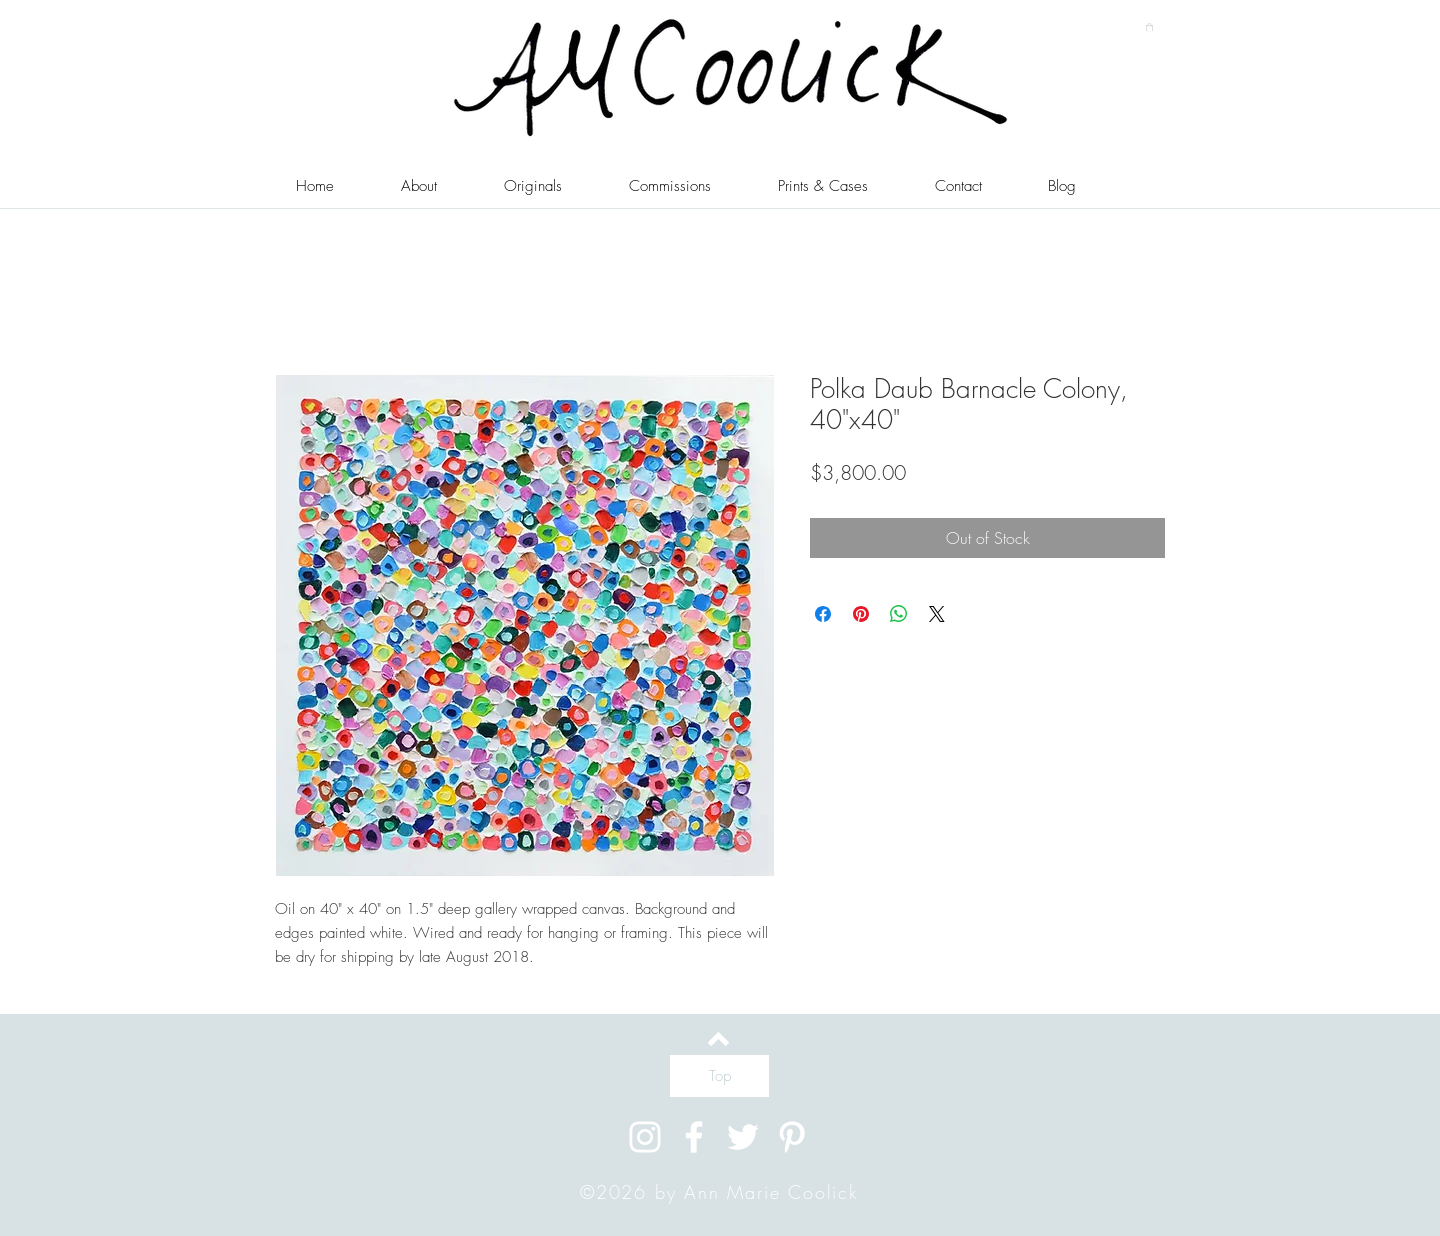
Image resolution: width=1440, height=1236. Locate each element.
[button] (1149, 27)
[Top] (719, 1076)
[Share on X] (937, 614)
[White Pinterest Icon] (792, 1137)
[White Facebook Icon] (694, 1137)
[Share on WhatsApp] (899, 614)
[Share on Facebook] (823, 614)
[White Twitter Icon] (743, 1137)
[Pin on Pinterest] (861, 614)
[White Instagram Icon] (645, 1137)
